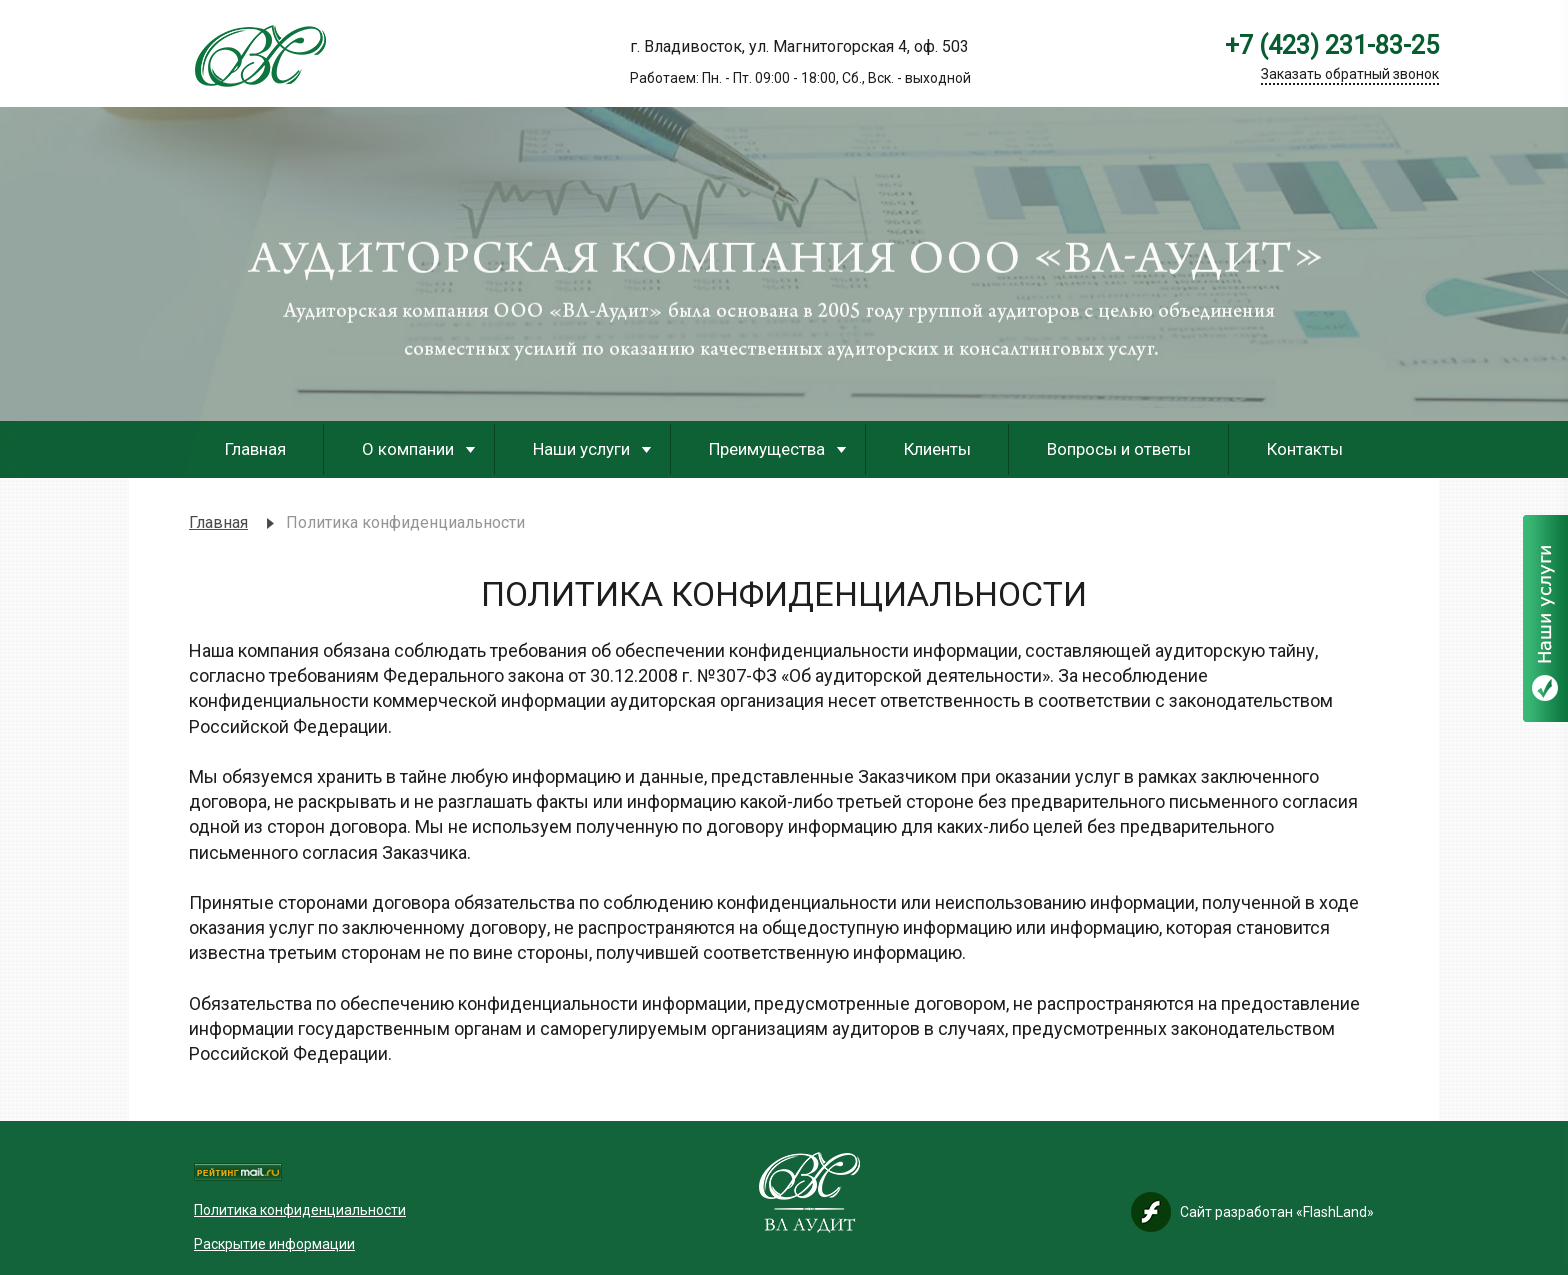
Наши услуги (581, 449)
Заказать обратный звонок (1350, 74)
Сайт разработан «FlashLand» (1277, 1212)
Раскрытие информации (274, 1244)
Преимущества (767, 449)
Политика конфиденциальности (300, 1210)
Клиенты (937, 449)
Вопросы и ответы (1119, 449)
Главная (255, 449)
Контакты (1305, 449)
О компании (408, 449)
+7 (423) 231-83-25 (1332, 46)
